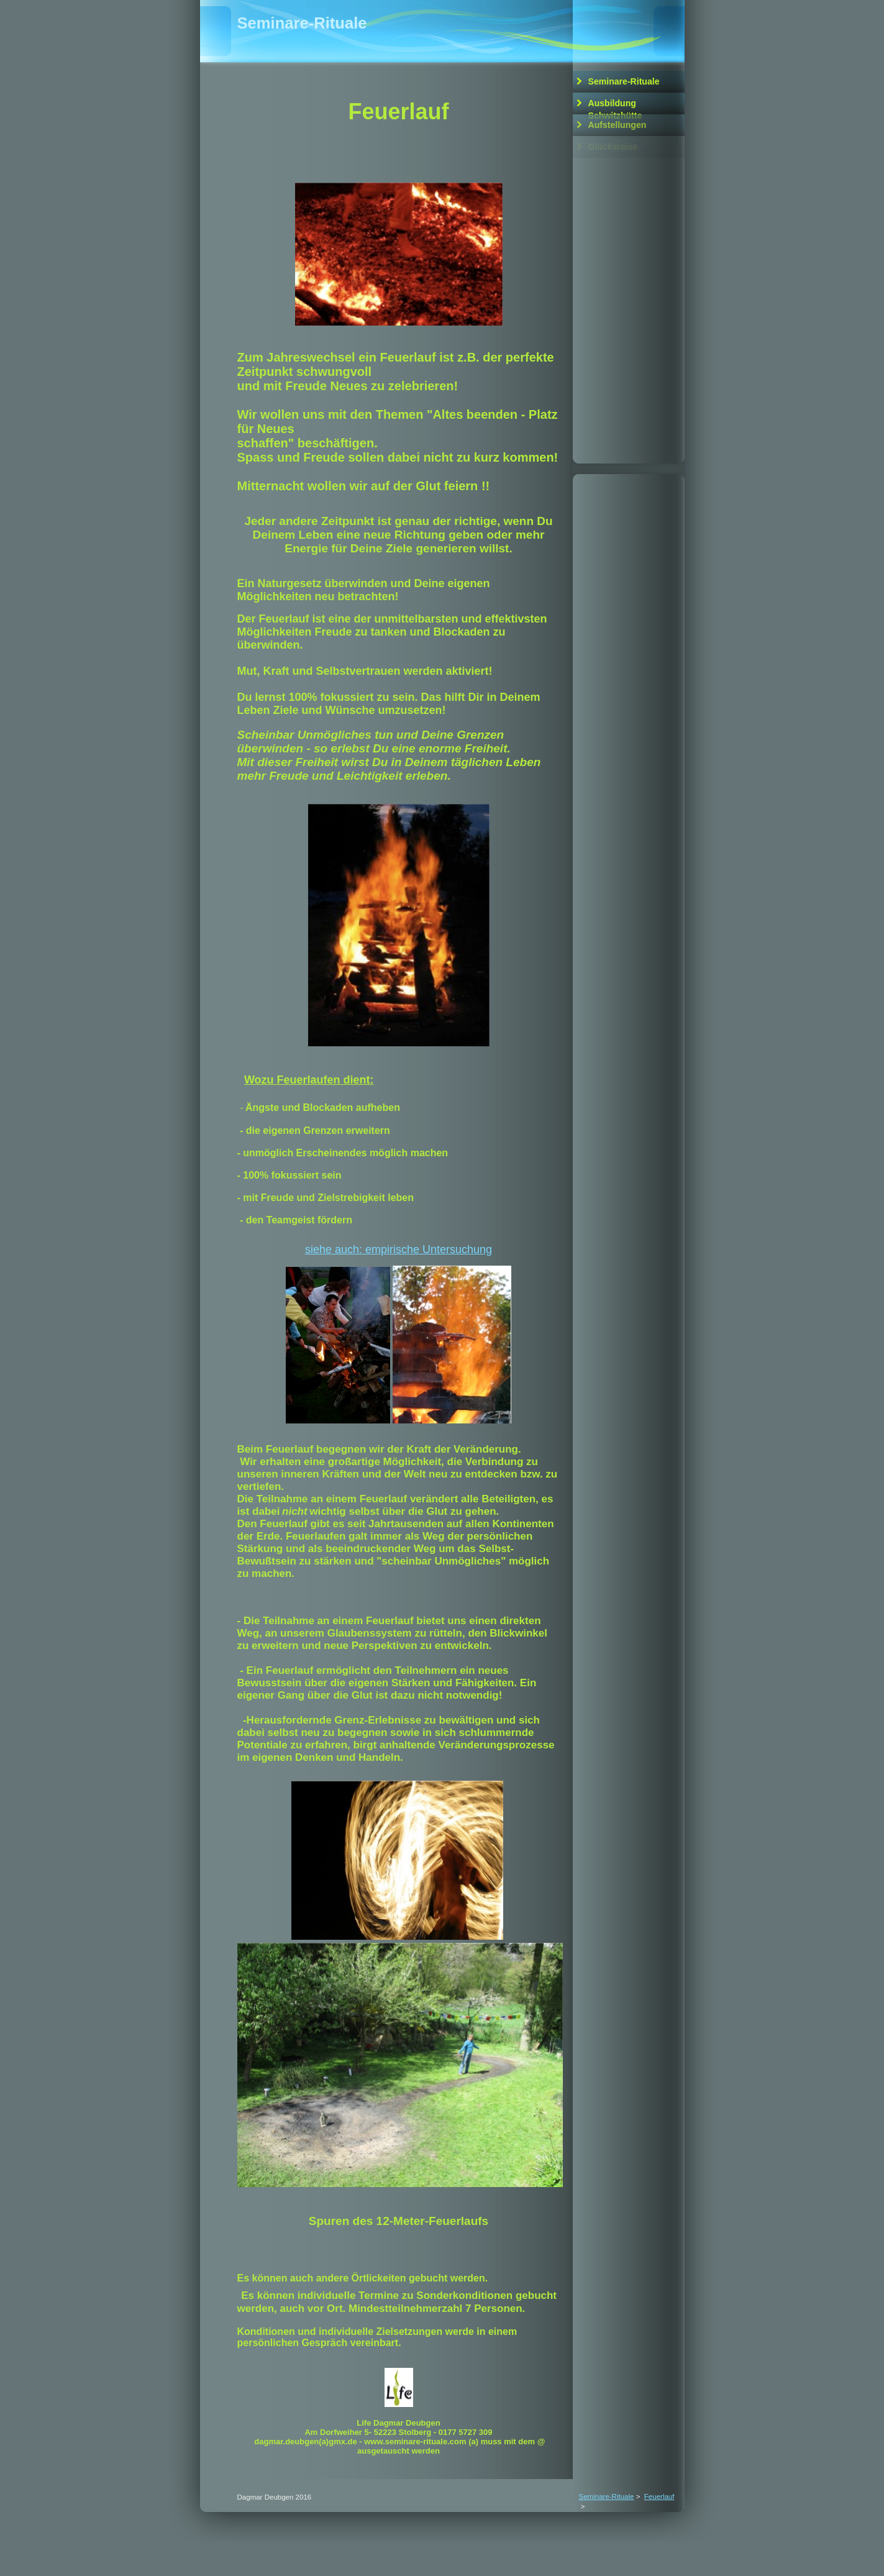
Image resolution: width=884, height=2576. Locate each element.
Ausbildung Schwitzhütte (615, 106)
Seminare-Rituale (624, 81)
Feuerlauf (659, 2496)
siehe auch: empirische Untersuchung (398, 1249)
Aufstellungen (617, 125)
